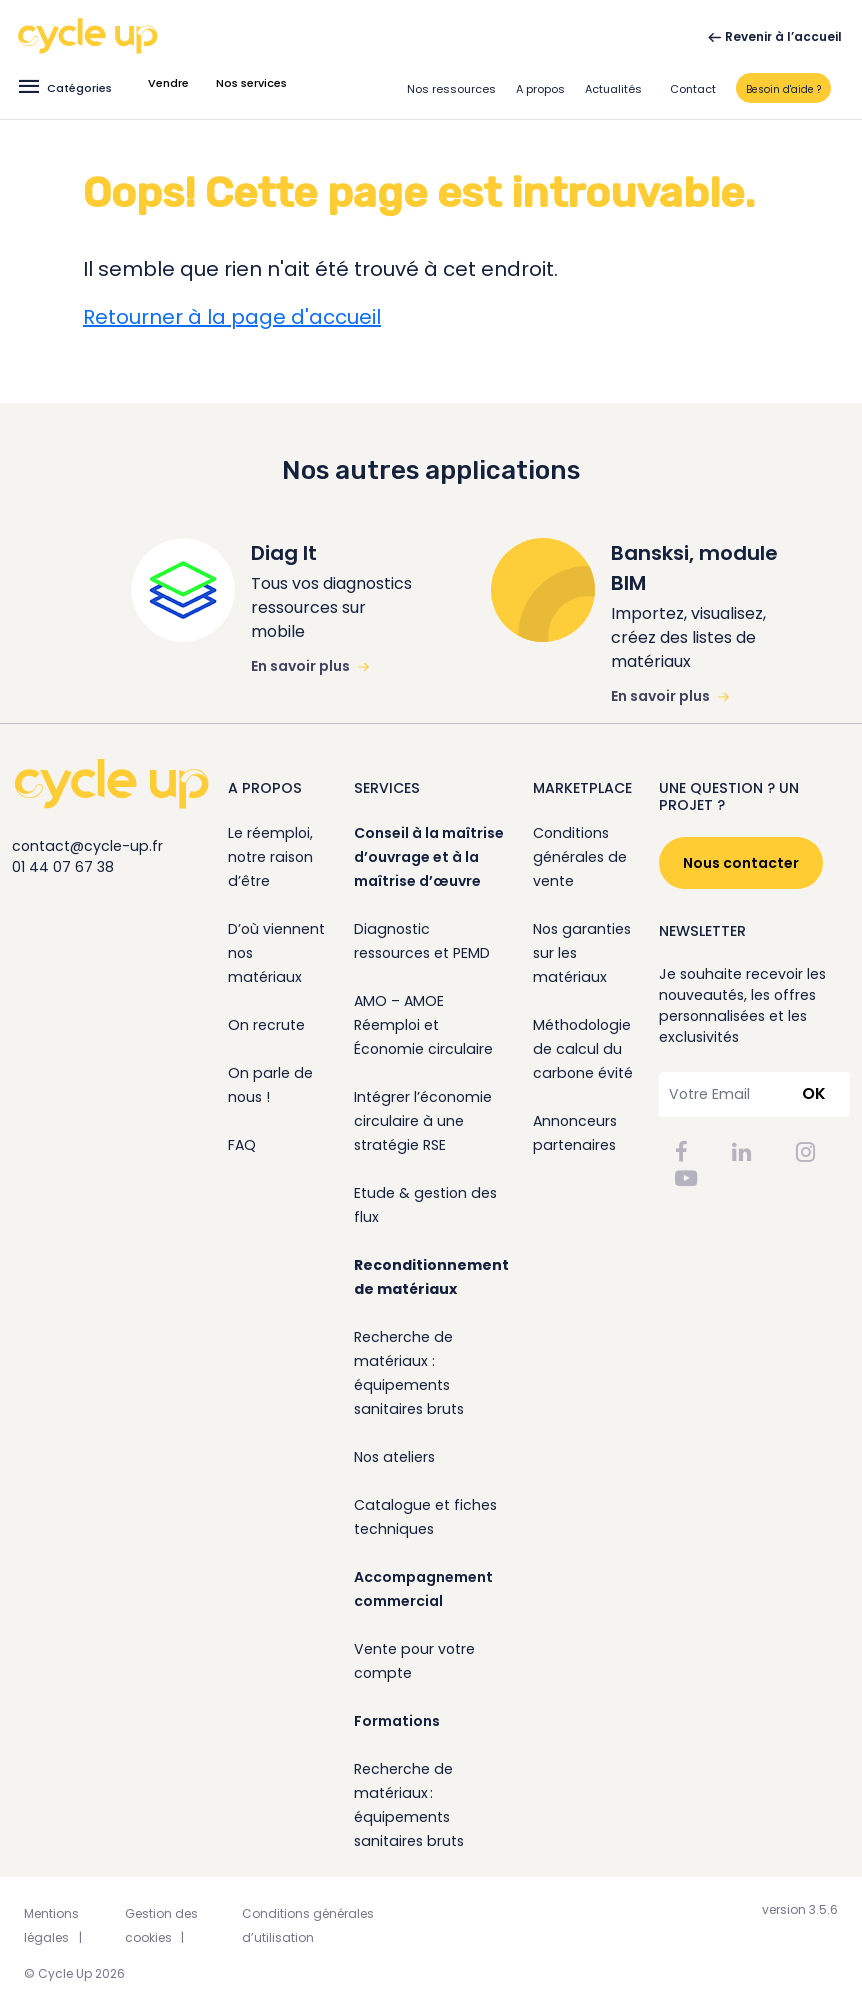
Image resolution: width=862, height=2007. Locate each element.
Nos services (251, 83)
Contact (693, 89)
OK (814, 1093)
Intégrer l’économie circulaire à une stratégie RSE (423, 1121)
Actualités (613, 89)
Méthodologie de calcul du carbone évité (583, 1049)
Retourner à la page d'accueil (232, 317)
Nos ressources (451, 89)
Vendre (168, 83)
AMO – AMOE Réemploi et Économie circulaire (423, 1025)
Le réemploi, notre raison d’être (270, 857)
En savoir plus (310, 666)
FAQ (242, 1145)
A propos (540, 89)
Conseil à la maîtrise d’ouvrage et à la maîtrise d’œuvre (429, 857)
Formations (397, 1721)
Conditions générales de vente (580, 857)
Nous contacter (741, 863)
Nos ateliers (394, 1457)
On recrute (266, 1025)
